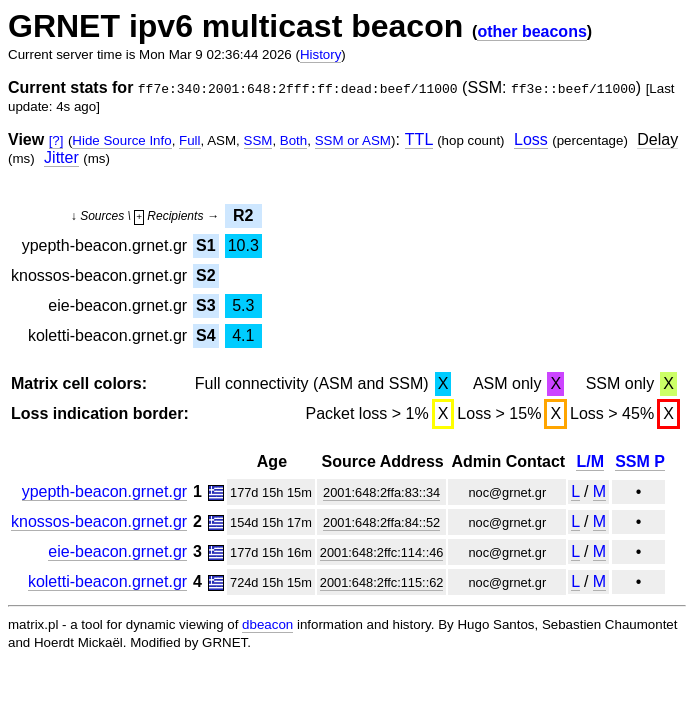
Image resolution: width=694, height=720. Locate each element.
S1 (206, 245)
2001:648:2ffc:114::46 (382, 552)
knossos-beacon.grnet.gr (99, 521)
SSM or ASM (353, 140)
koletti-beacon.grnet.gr (107, 581)
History (320, 54)
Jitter (61, 157)
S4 (206, 335)
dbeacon (267, 624)
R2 (243, 215)
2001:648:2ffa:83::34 (381, 492)
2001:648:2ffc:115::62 (382, 582)
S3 (206, 305)
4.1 (243, 335)
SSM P (640, 461)
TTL (419, 139)
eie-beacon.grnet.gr (117, 551)
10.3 (243, 245)
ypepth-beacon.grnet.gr (104, 491)
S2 (206, 275)
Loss (531, 139)
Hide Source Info (121, 140)
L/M (590, 461)
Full (189, 140)
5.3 (243, 305)
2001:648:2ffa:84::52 (381, 522)
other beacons (531, 31)
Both (293, 140)
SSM (258, 140)
